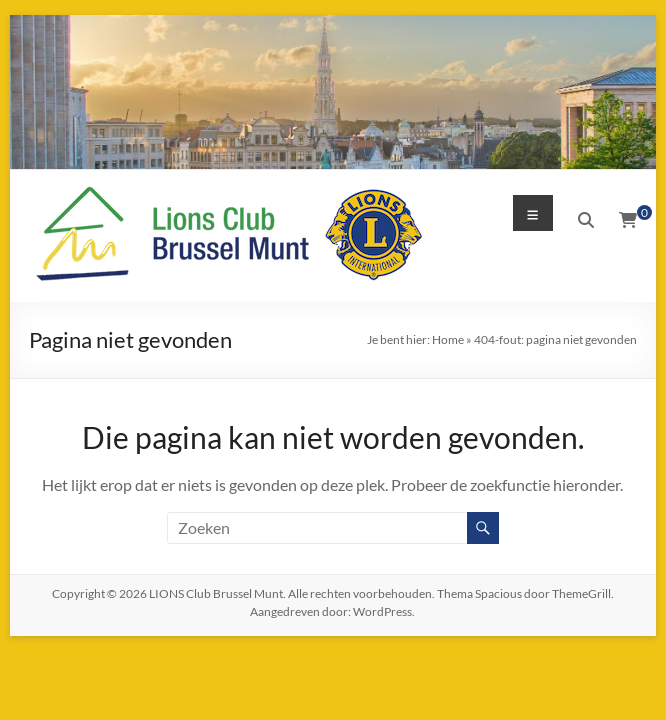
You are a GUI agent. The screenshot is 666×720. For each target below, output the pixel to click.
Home (448, 339)
